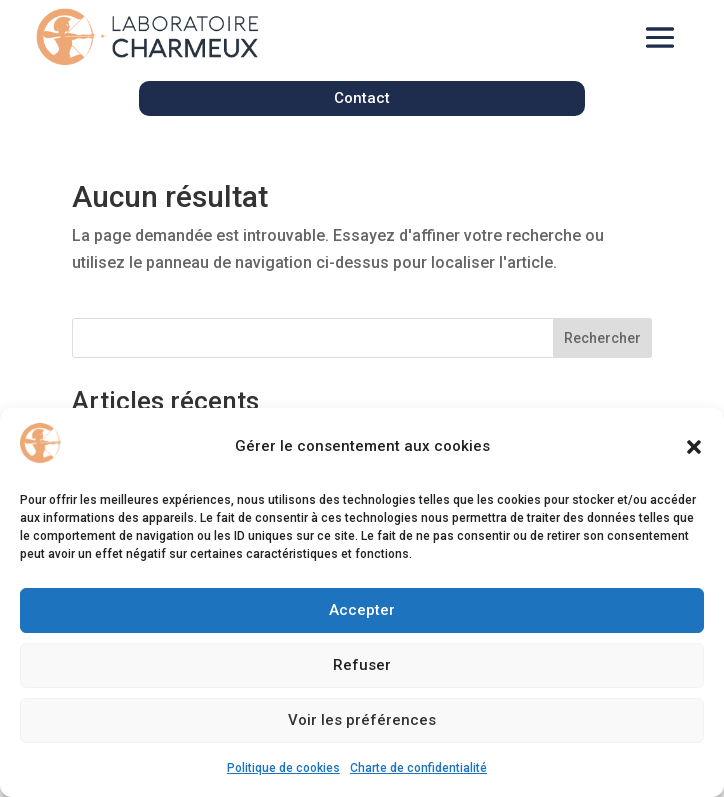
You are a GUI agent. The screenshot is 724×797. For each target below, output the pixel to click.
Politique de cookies (283, 768)
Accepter (362, 610)
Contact (362, 98)
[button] (694, 447)
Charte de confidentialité (418, 768)
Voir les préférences (362, 720)
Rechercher (602, 338)
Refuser (362, 665)
